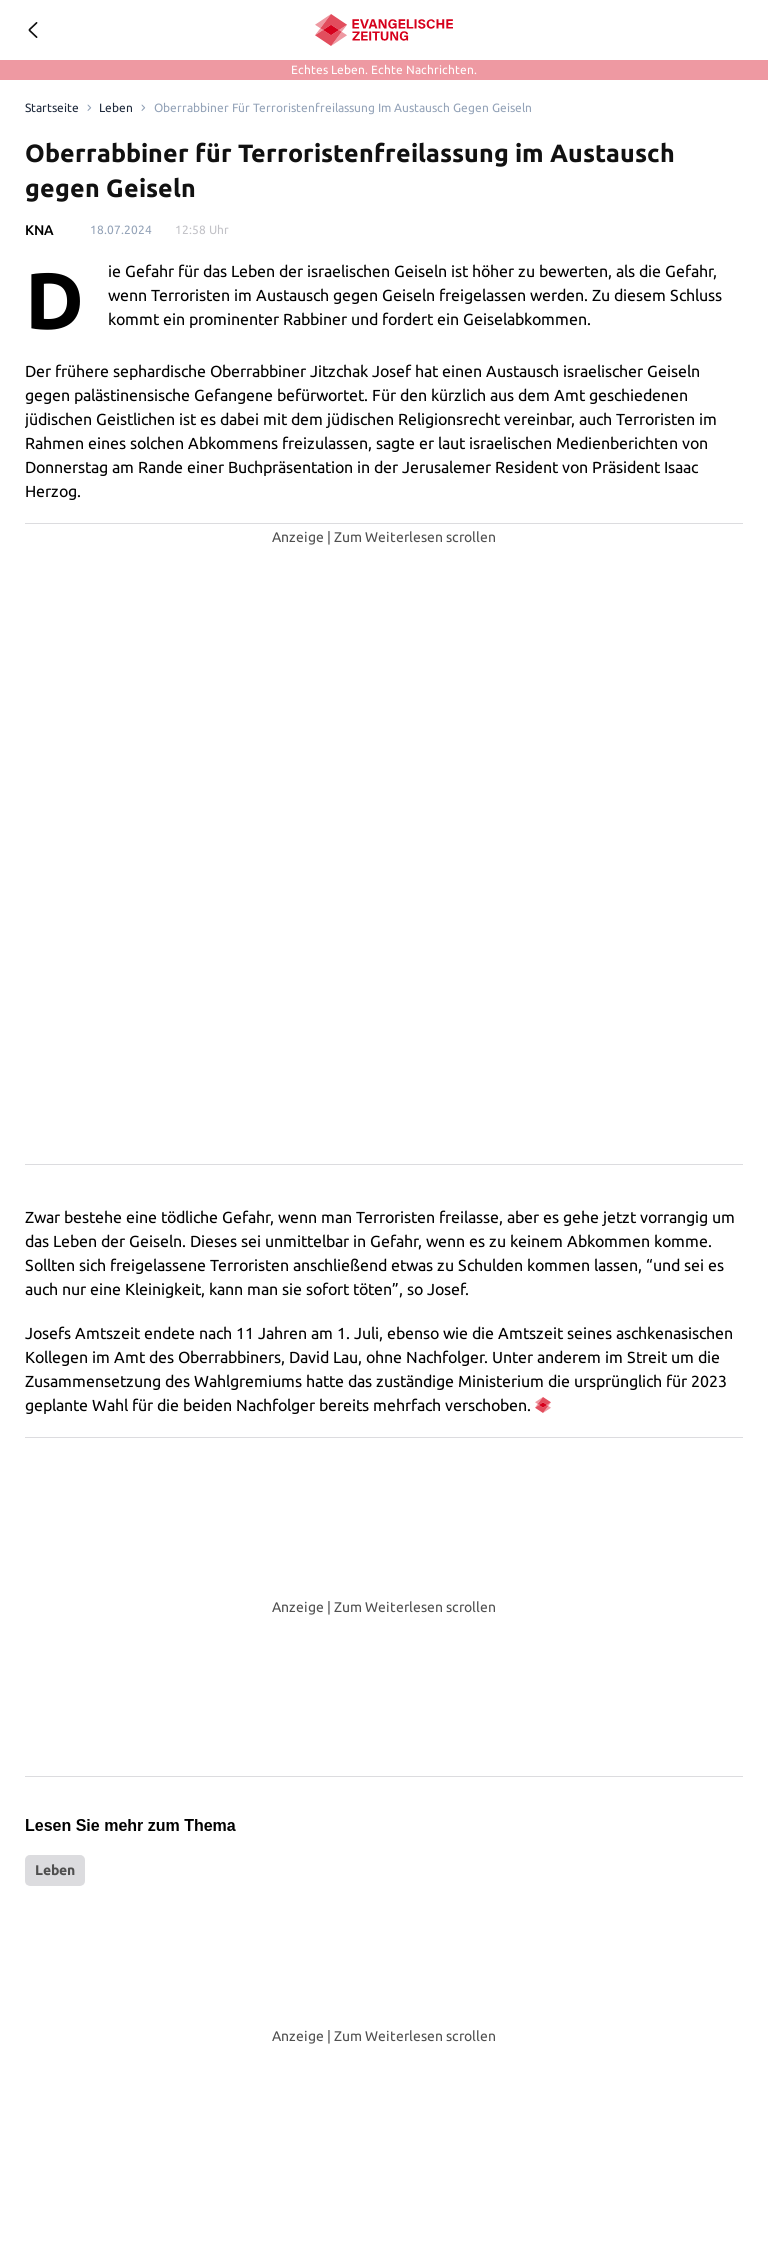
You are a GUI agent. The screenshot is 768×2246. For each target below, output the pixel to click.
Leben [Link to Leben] (112, 108)
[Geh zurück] (32, 30)
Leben (55, 1870)
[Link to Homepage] (50, 108)
